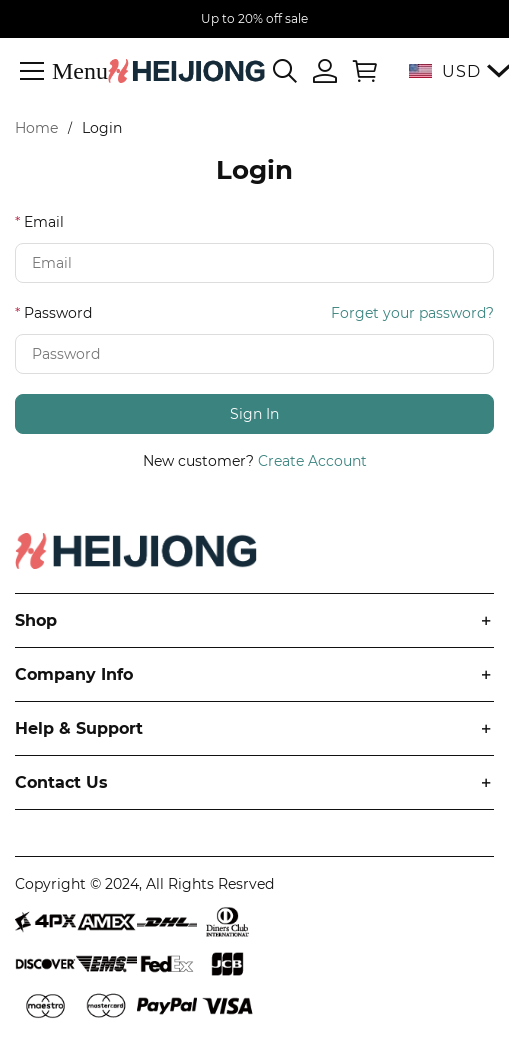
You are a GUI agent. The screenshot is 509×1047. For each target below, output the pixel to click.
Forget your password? (412, 313)
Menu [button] (80, 70)
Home (36, 128)
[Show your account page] (325, 71)
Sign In (254, 414)
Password (58, 313)
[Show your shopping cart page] (361, 71)
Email (44, 222)
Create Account (312, 461)
